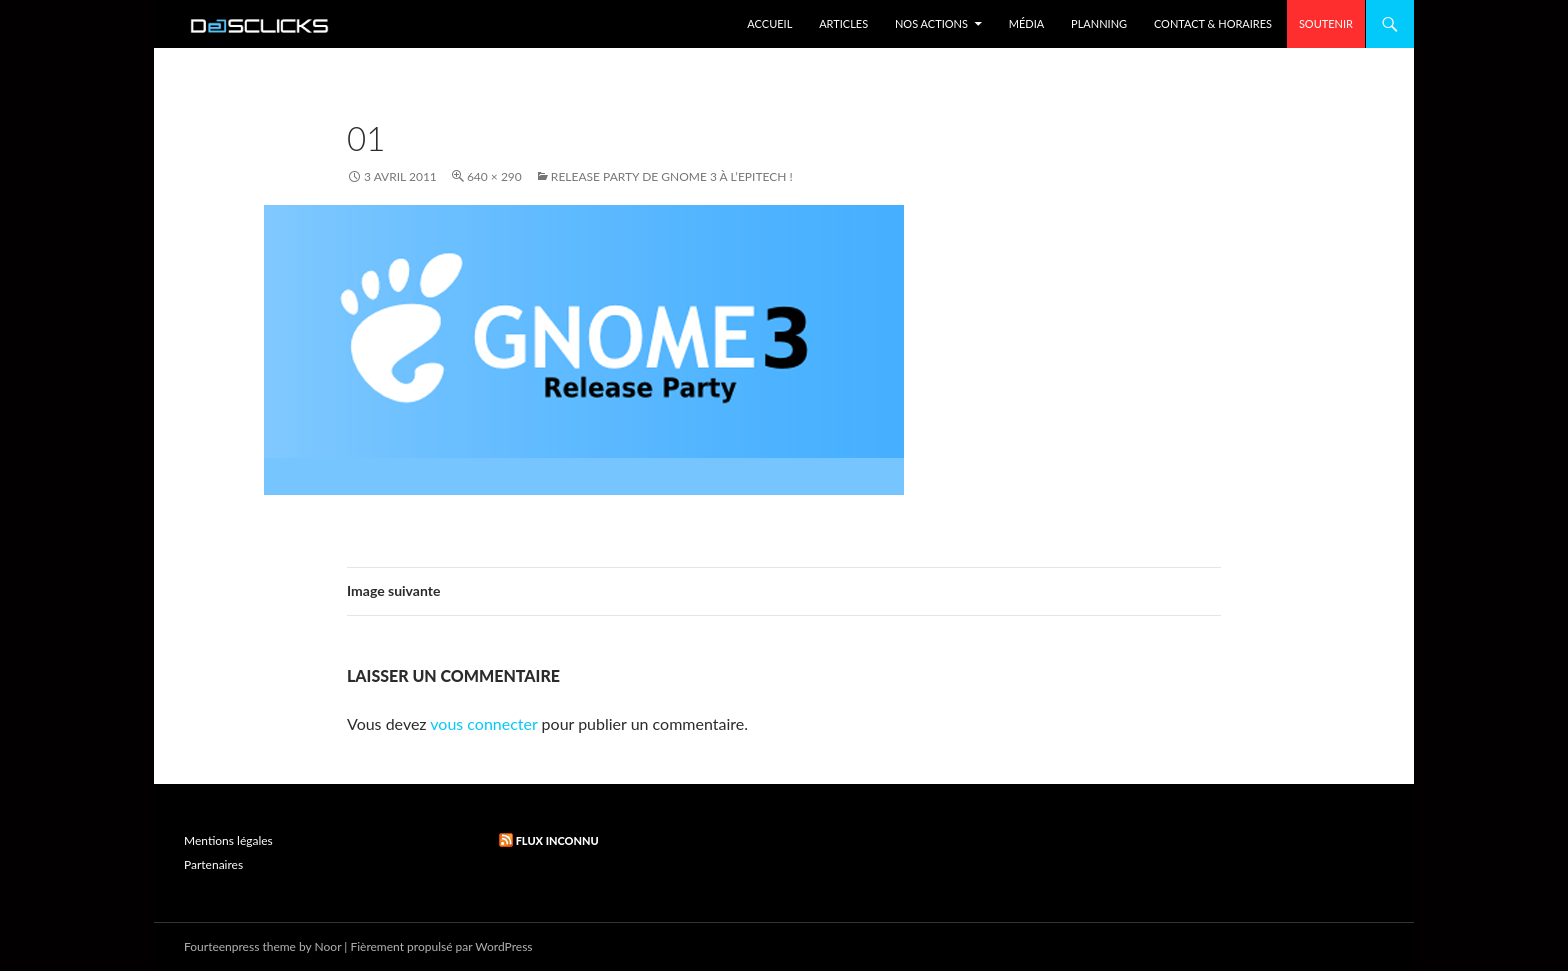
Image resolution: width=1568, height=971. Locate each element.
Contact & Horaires (1213, 23)
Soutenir (1326, 23)
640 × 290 (494, 176)
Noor (328, 946)
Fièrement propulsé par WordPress (441, 946)
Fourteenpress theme (240, 946)
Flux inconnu (557, 840)
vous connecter (483, 723)
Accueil (769, 23)
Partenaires (213, 864)
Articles (843, 23)
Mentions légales (228, 840)
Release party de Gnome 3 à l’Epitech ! (672, 176)
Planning (1099, 23)
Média (1026, 23)
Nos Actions (931, 23)
